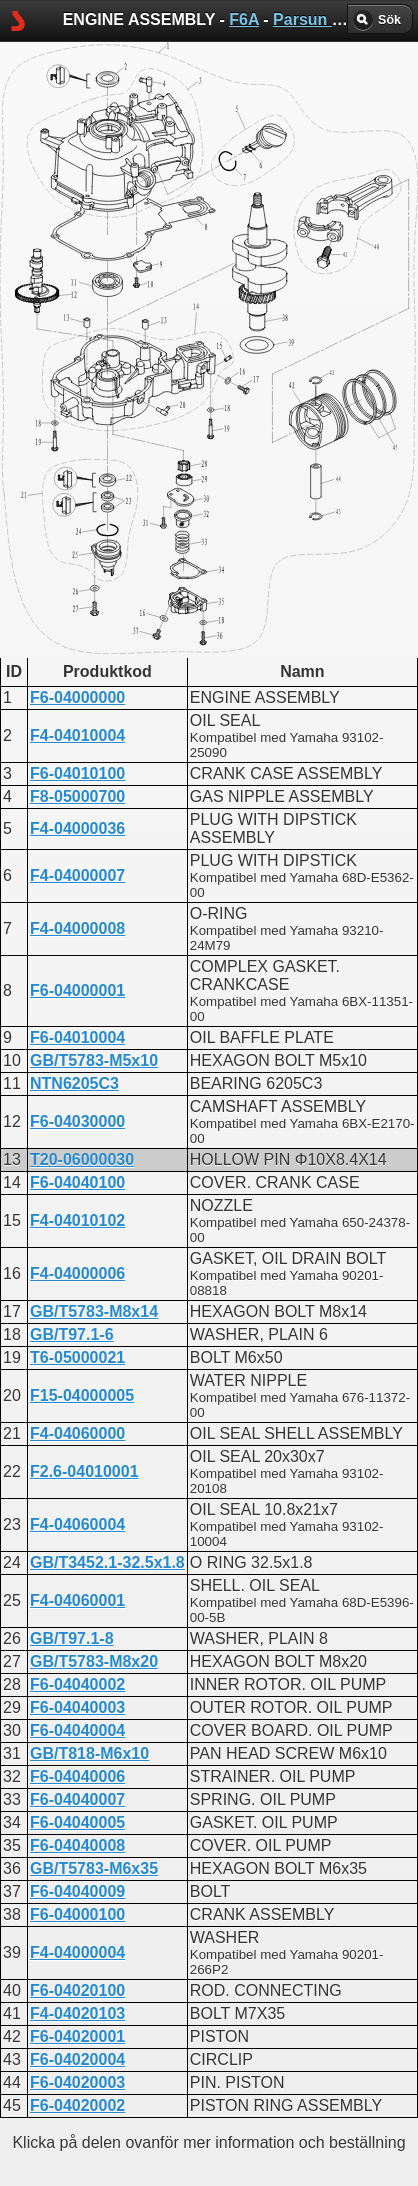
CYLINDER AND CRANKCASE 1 (216, 551)
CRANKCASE (147, 479)
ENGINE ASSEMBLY (172, 515)
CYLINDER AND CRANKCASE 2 (216, 569)
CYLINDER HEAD (162, 497)
